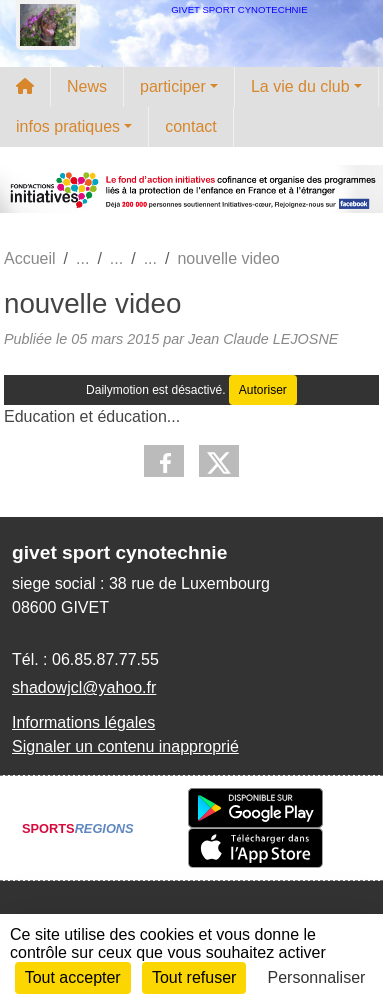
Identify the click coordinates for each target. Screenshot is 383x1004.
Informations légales (83, 722)
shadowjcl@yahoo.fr (84, 687)
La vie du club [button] (300, 86)
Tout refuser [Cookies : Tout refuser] (194, 977)
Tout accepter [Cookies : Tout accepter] (73, 977)
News (87, 86)
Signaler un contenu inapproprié (125, 746)
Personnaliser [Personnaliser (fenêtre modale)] (317, 977)
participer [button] (173, 86)
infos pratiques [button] (68, 126)
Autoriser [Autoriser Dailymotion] (263, 390)
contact (191, 126)
